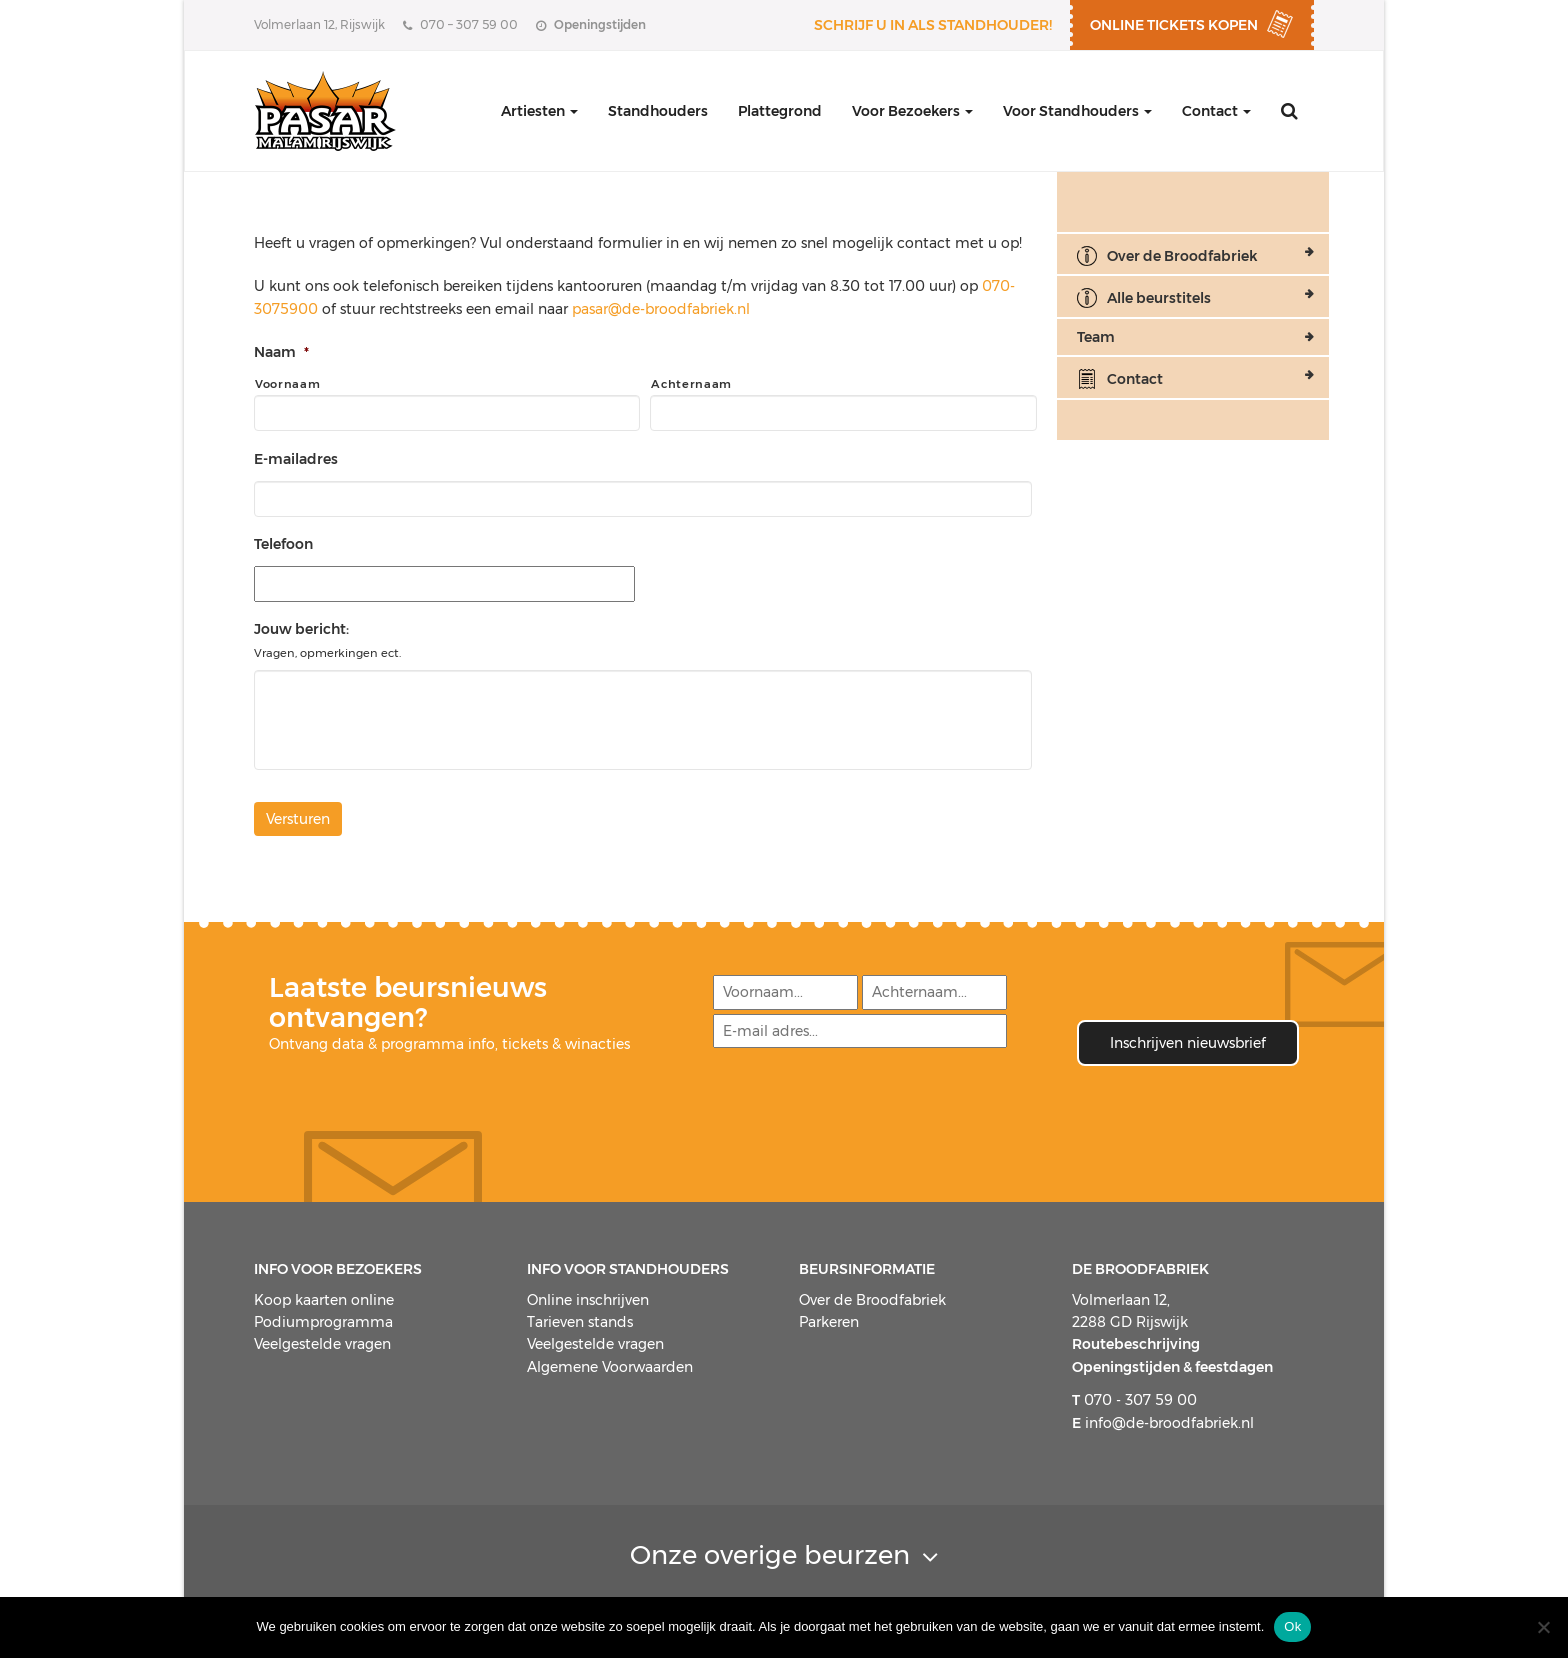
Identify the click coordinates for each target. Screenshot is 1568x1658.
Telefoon (283, 544)
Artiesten (539, 111)
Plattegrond (780, 111)
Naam (281, 352)
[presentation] (863, 1100)
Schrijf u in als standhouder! (933, 25)
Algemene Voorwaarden (610, 1367)
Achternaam (691, 384)
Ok (1292, 1626)
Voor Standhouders (1077, 111)
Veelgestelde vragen (322, 1344)
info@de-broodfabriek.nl (1163, 1422)
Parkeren (829, 1322)
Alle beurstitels (1159, 298)
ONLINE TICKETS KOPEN (1174, 25)
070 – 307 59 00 (460, 24)
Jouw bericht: (301, 629)
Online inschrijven (588, 1300)
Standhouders (658, 111)
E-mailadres (296, 459)
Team (1096, 337)
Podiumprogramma (323, 1322)
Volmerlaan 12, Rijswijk (319, 24)
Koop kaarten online (324, 1300)
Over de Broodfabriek (1182, 256)
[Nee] (1543, 1627)
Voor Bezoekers (912, 111)
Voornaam (287, 384)
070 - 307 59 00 (1134, 1400)
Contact (1216, 111)
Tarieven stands (580, 1322)
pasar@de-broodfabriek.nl (661, 309)
